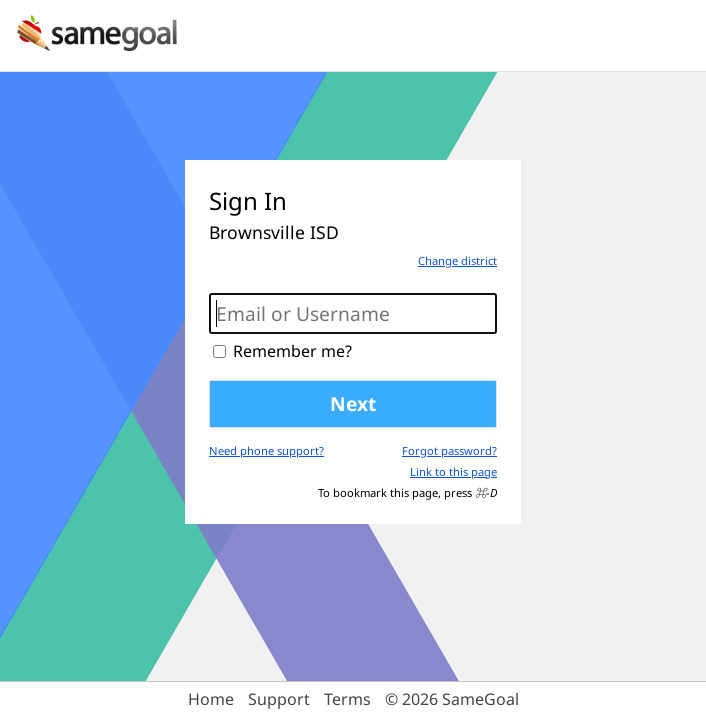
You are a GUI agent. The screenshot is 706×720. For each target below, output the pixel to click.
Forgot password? (449, 450)
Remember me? (292, 351)
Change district (457, 260)
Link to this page (453, 471)
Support (279, 699)
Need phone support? (266, 450)
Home (211, 699)
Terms (347, 699)
